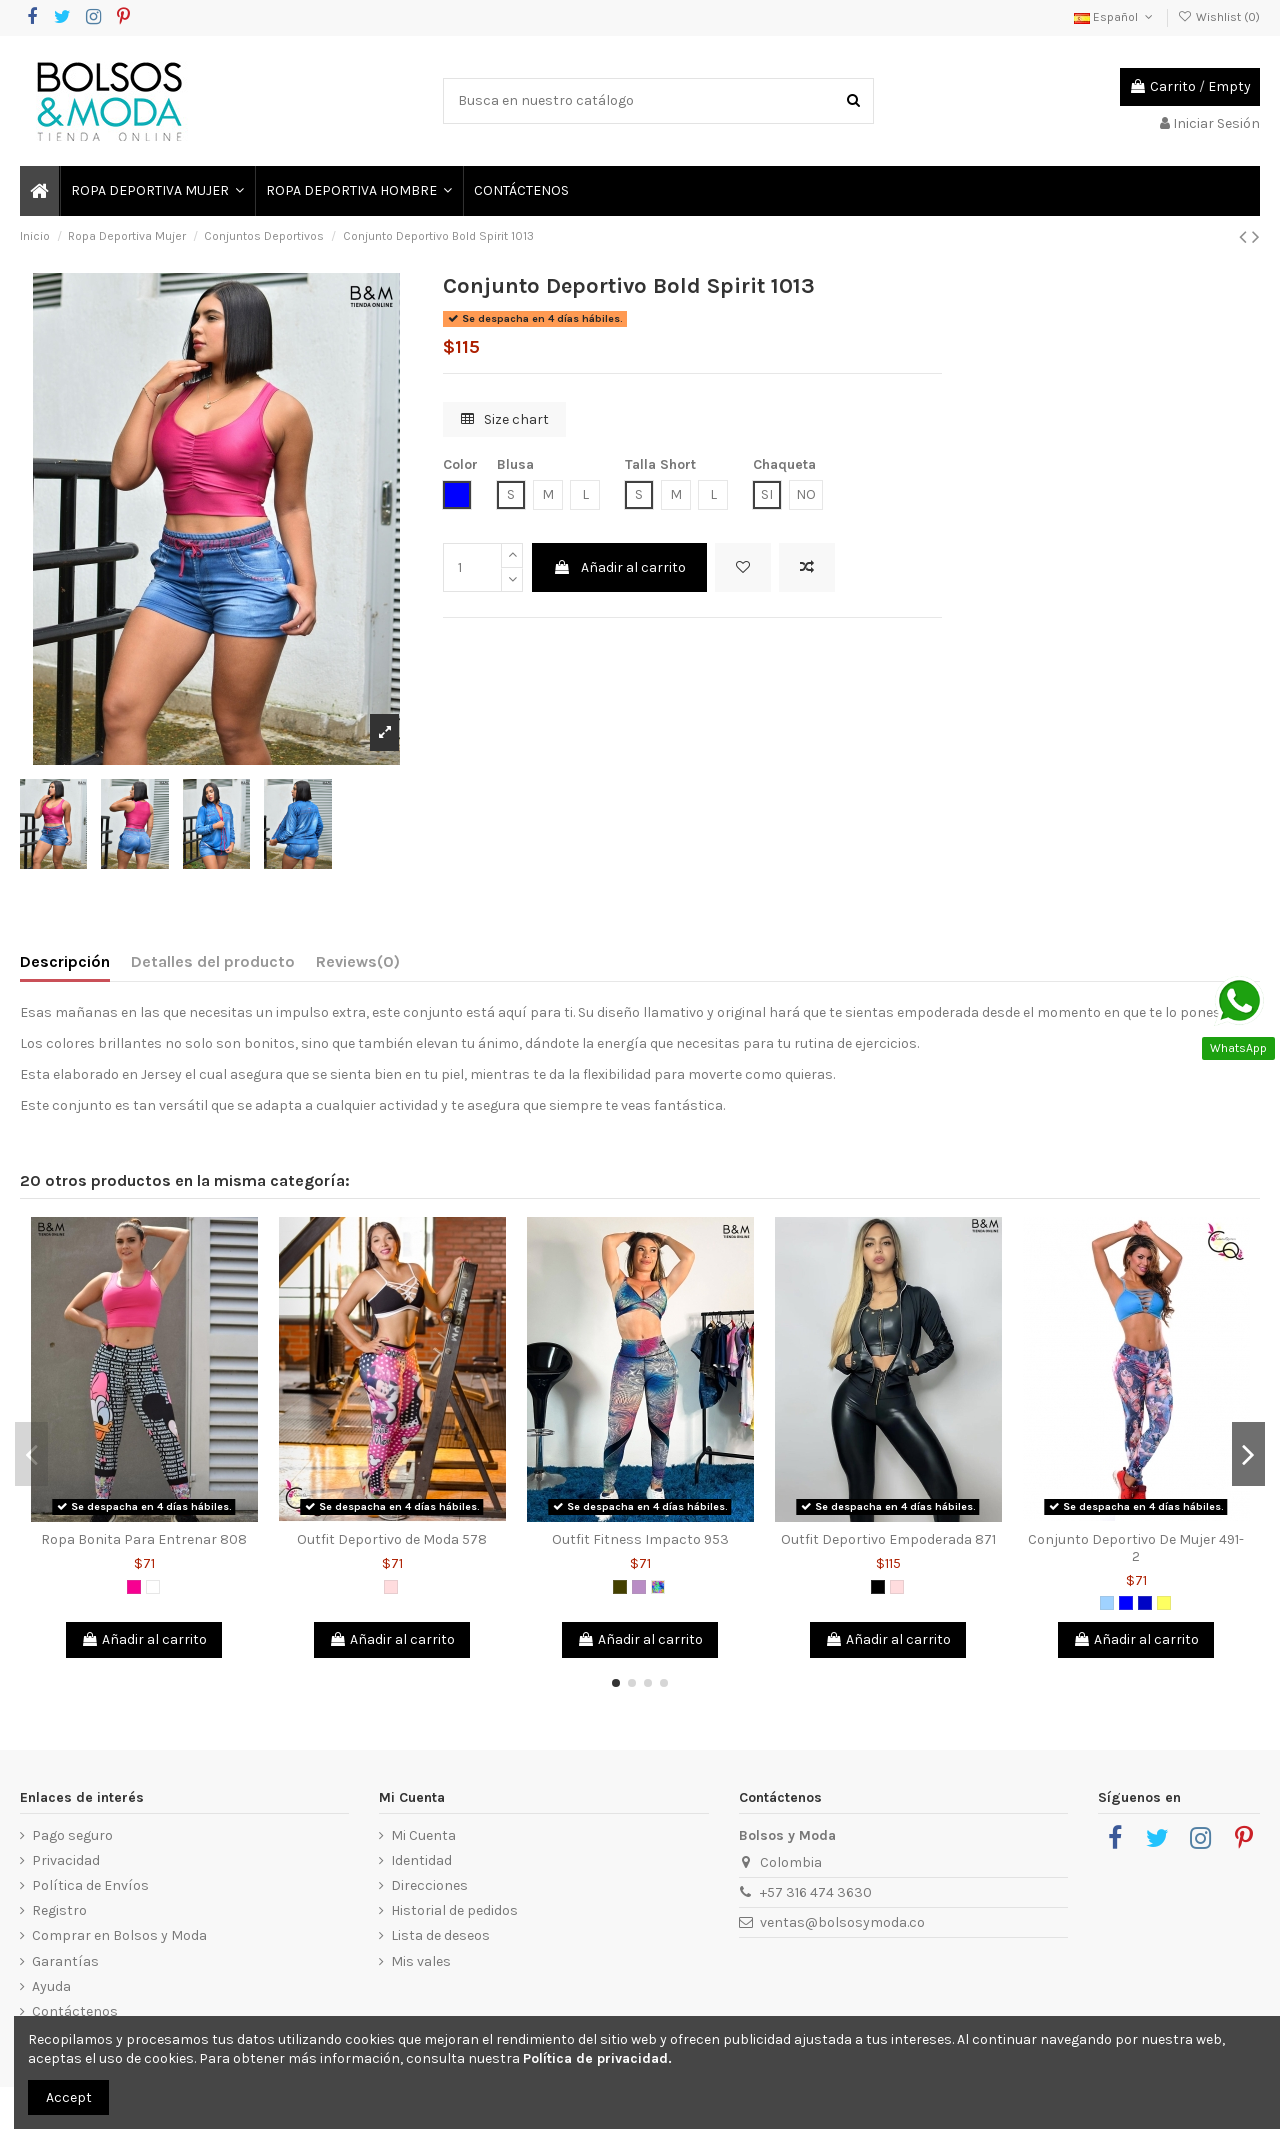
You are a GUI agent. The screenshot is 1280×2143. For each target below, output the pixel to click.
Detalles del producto (213, 961)
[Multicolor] (658, 1587)
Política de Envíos (90, 1885)
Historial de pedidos (454, 1910)
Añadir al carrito (619, 567)
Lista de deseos (440, 1935)
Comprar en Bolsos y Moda (119, 1935)
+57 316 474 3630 (816, 1892)
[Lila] (639, 1587)
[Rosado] (391, 1587)
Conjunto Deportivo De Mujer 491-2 (1136, 1548)
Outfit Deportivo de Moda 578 (392, 1539)
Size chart (505, 419)
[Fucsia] (134, 1587)
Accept (69, 2097)
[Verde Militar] (620, 1587)
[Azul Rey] (1145, 1603)
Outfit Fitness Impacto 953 (640, 1539)
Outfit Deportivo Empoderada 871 (888, 1539)
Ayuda (51, 1986)
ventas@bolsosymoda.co (842, 1922)
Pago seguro (72, 1835)
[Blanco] (153, 1587)
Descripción (65, 961)
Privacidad (66, 1860)
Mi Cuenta (423, 1835)
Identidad (421, 1860)
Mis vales (421, 1961)
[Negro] (878, 1587)
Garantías (65, 1961)
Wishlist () (1219, 17)
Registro (59, 1910)
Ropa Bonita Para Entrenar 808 (144, 1539)
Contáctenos (75, 2011)
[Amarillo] (1164, 1603)
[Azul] (1126, 1603)
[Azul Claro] (1107, 1603)
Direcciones (429, 1885)
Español (1115, 17)
